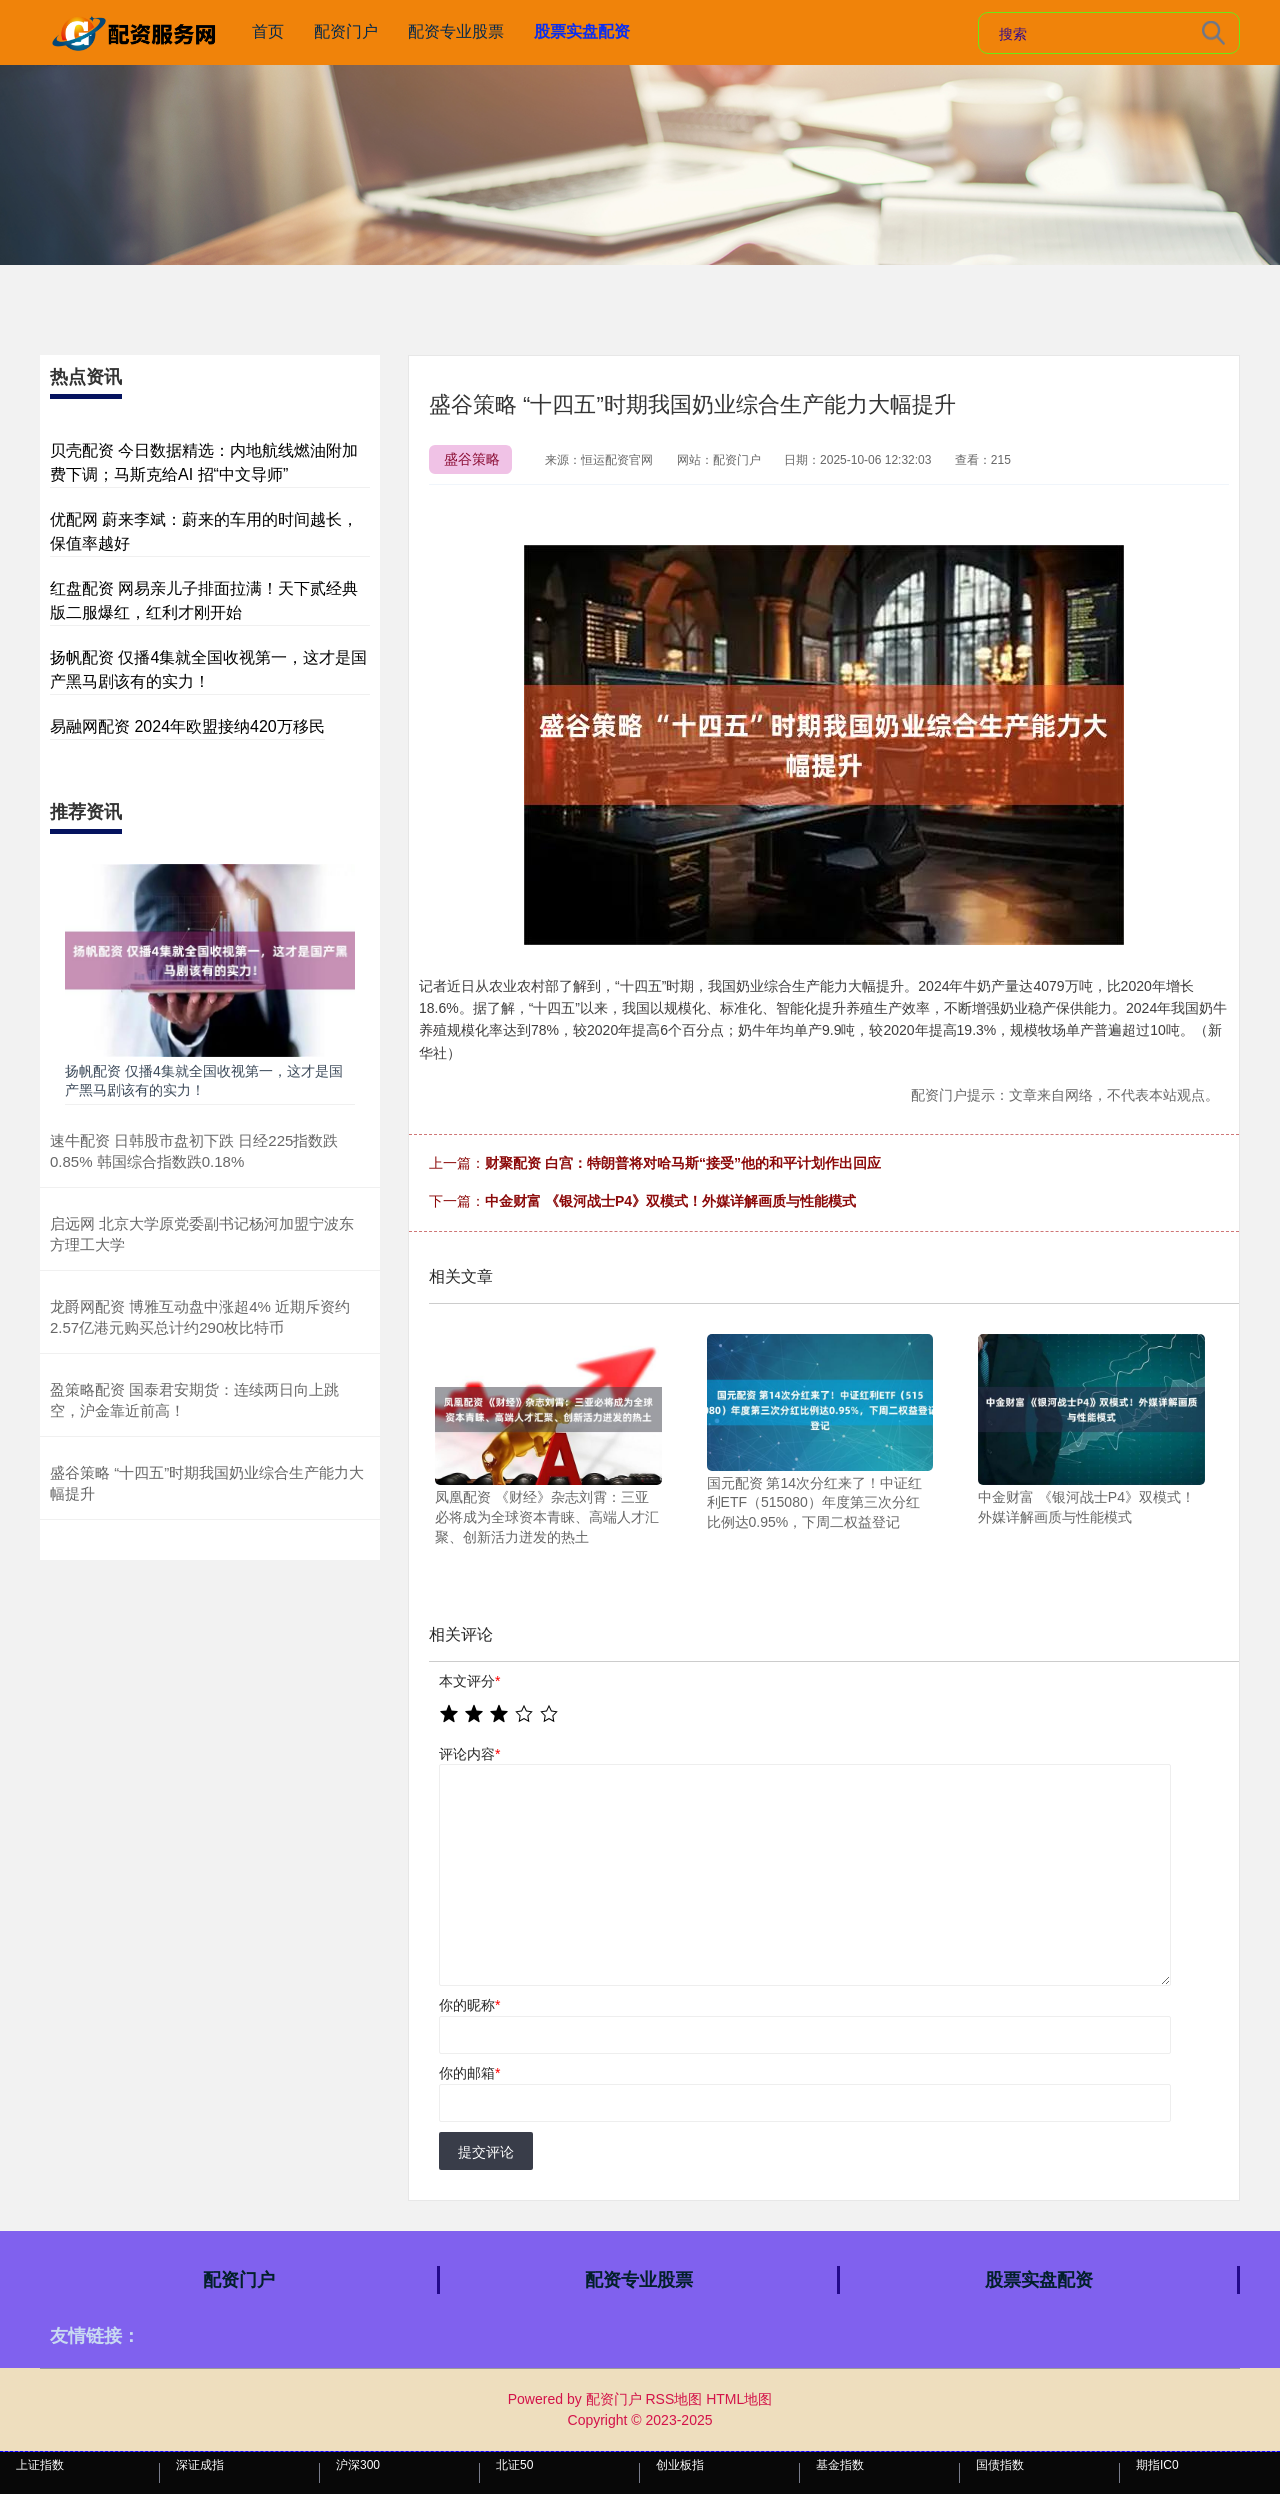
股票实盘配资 (582, 31)
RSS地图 (673, 2399)
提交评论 (486, 2152)
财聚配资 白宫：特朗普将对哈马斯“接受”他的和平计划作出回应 (683, 1163)
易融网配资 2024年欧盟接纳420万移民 (187, 726)
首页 (268, 31)
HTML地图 (739, 2399)
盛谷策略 (472, 459)
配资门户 (346, 31)
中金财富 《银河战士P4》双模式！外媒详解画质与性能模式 (670, 1201)
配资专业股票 (456, 31)
